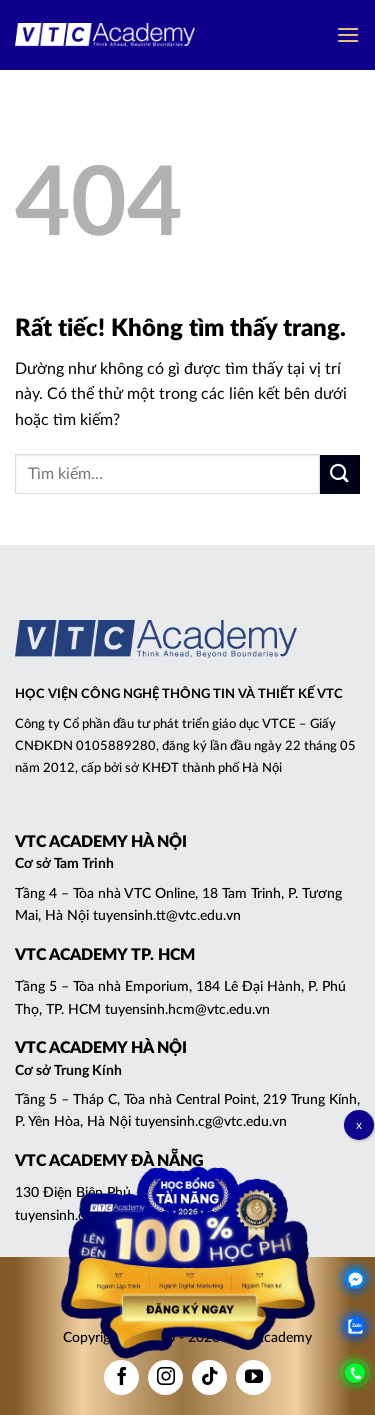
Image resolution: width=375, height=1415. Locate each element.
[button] (348, 34)
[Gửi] (340, 474)
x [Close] (359, 1125)
